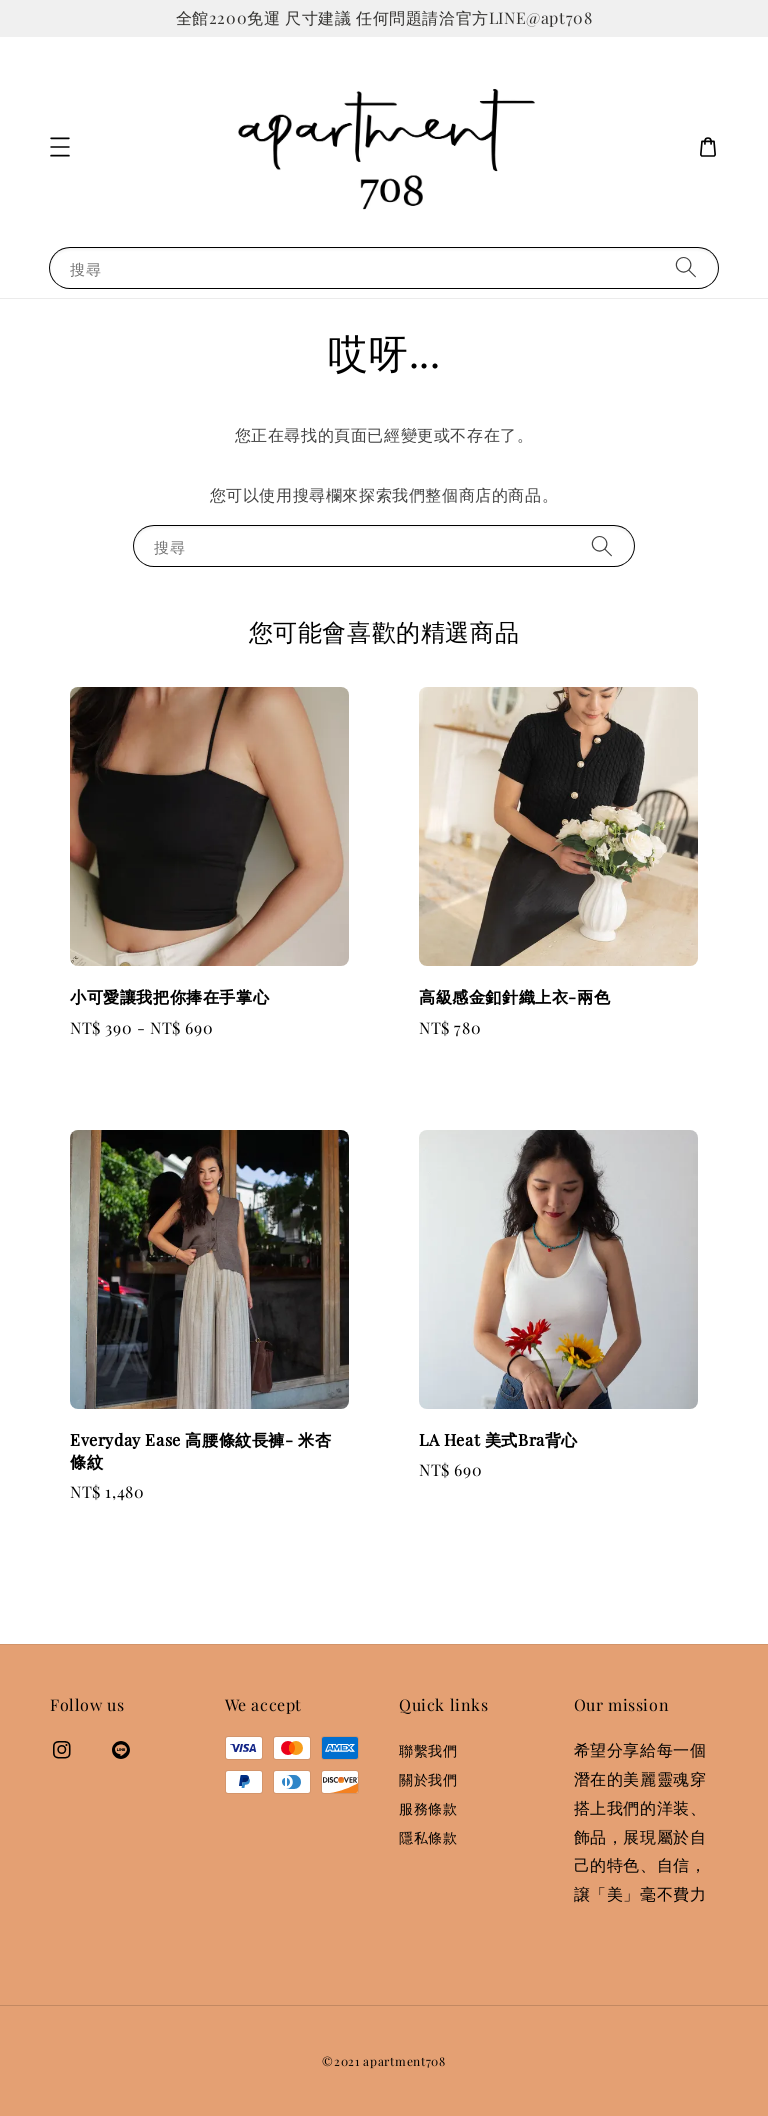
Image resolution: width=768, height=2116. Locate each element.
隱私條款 (428, 1837)
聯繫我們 (428, 1751)
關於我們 (428, 1779)
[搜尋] (686, 267)
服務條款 (428, 1808)
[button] (60, 147)
